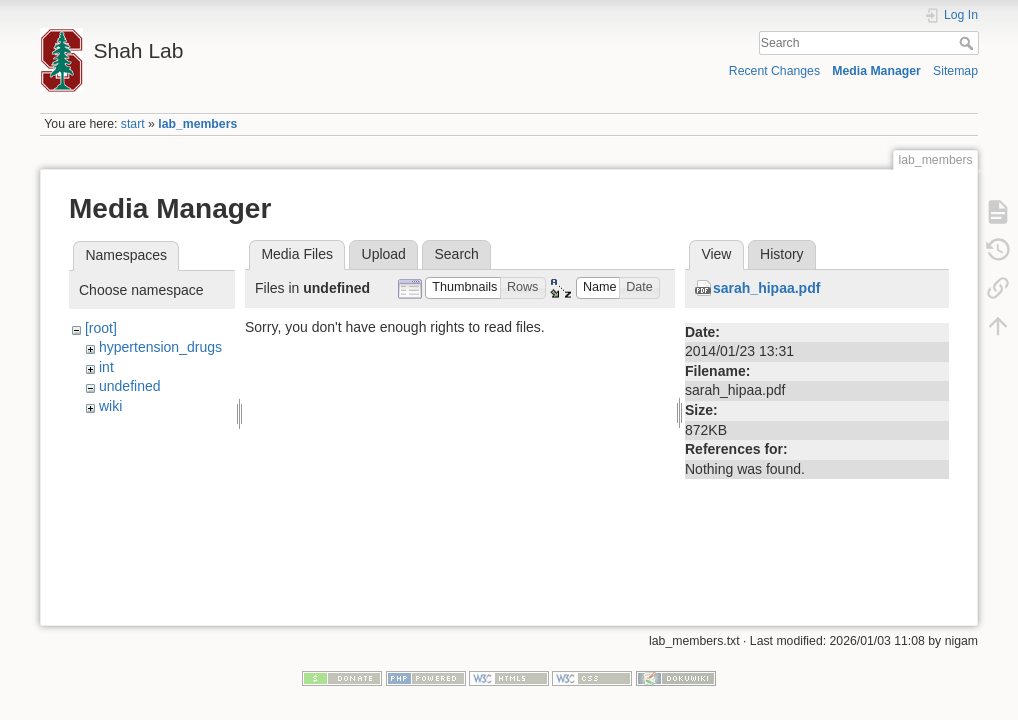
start (133, 124)
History (782, 254)
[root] (101, 328)
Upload (384, 254)
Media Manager (876, 71)
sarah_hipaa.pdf (766, 288)
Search (968, 43)
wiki (110, 406)
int (106, 367)
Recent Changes (774, 71)
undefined (130, 386)
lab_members (197, 124)
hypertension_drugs (160, 347)
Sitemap (955, 71)
